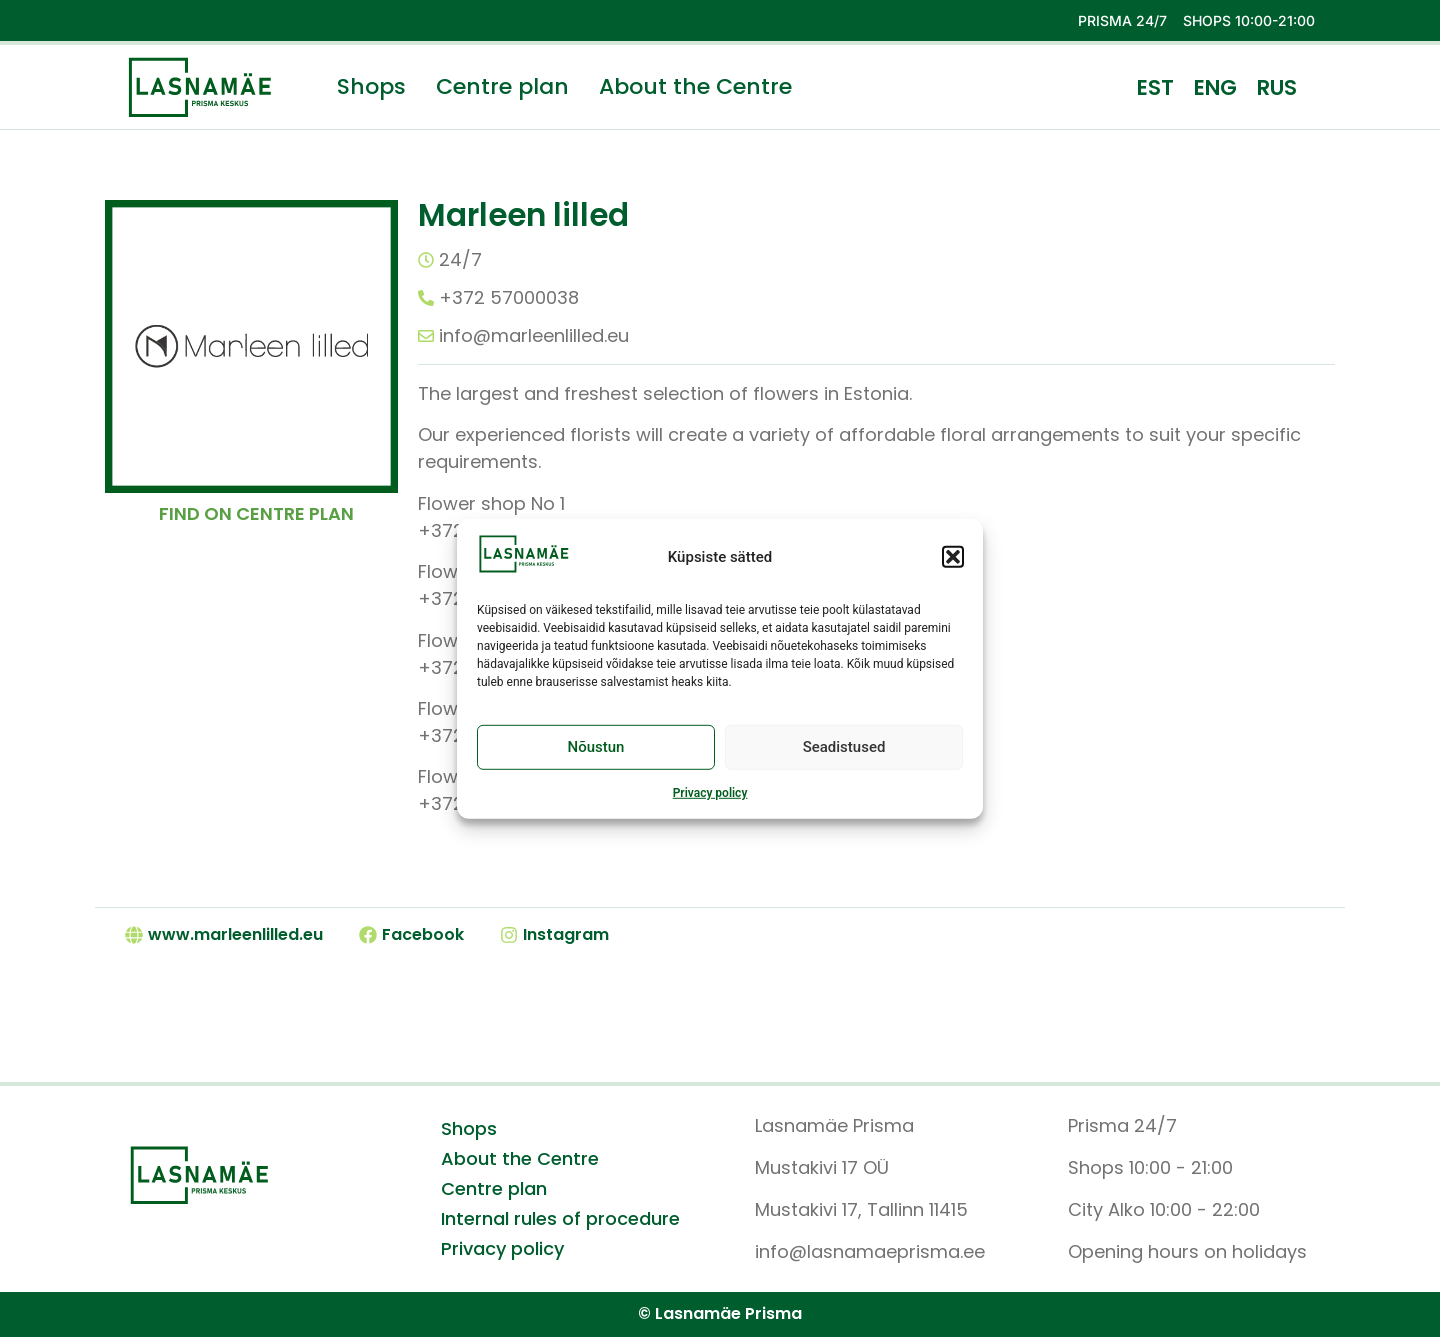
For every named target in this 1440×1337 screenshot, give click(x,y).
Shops (371, 87)
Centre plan (502, 87)
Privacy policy (710, 799)
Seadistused (844, 754)
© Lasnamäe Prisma (720, 1313)
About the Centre (695, 87)
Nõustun (596, 754)
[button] (953, 563)
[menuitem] (1155, 87)
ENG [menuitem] (1215, 87)
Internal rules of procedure (560, 1219)
